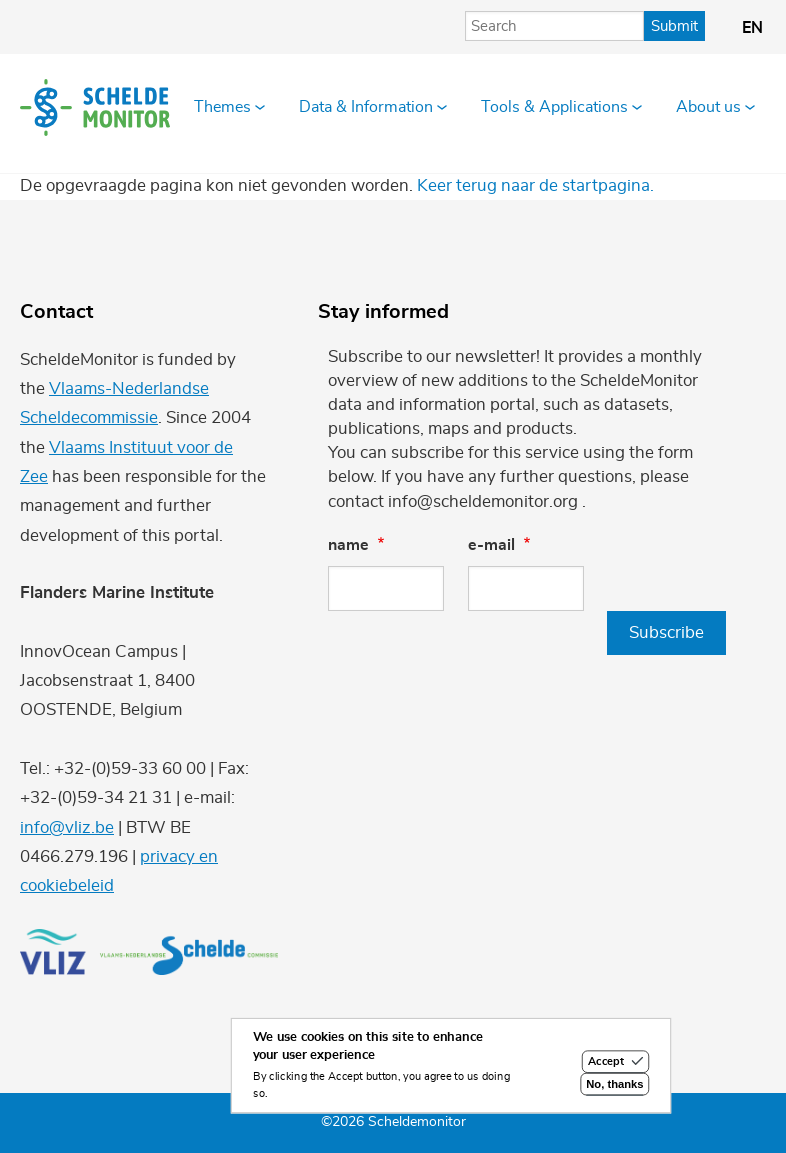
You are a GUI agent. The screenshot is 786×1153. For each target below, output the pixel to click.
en (752, 28)
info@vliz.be (67, 827)
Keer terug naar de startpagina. (535, 185)
